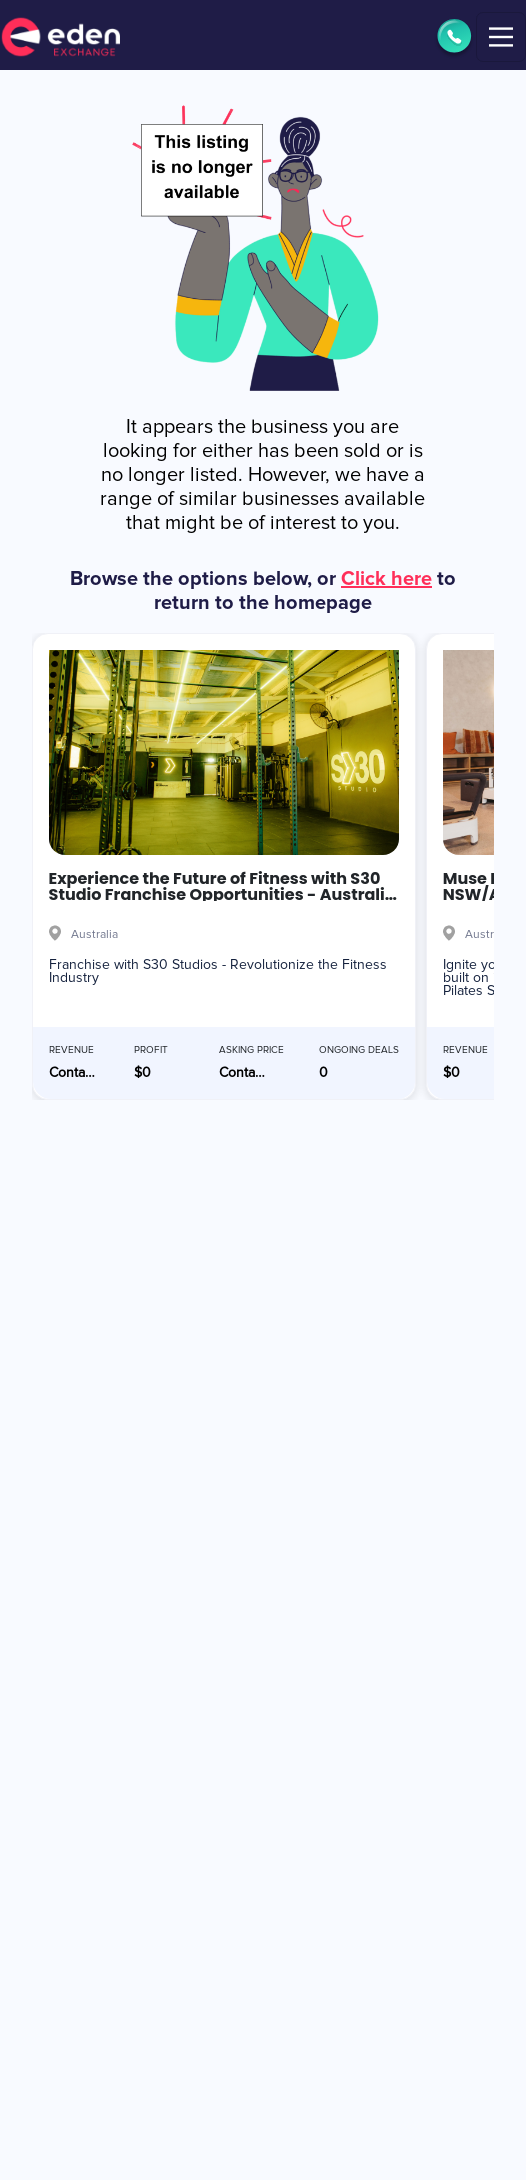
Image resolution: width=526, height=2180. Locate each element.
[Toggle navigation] (501, 37)
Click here (386, 579)
